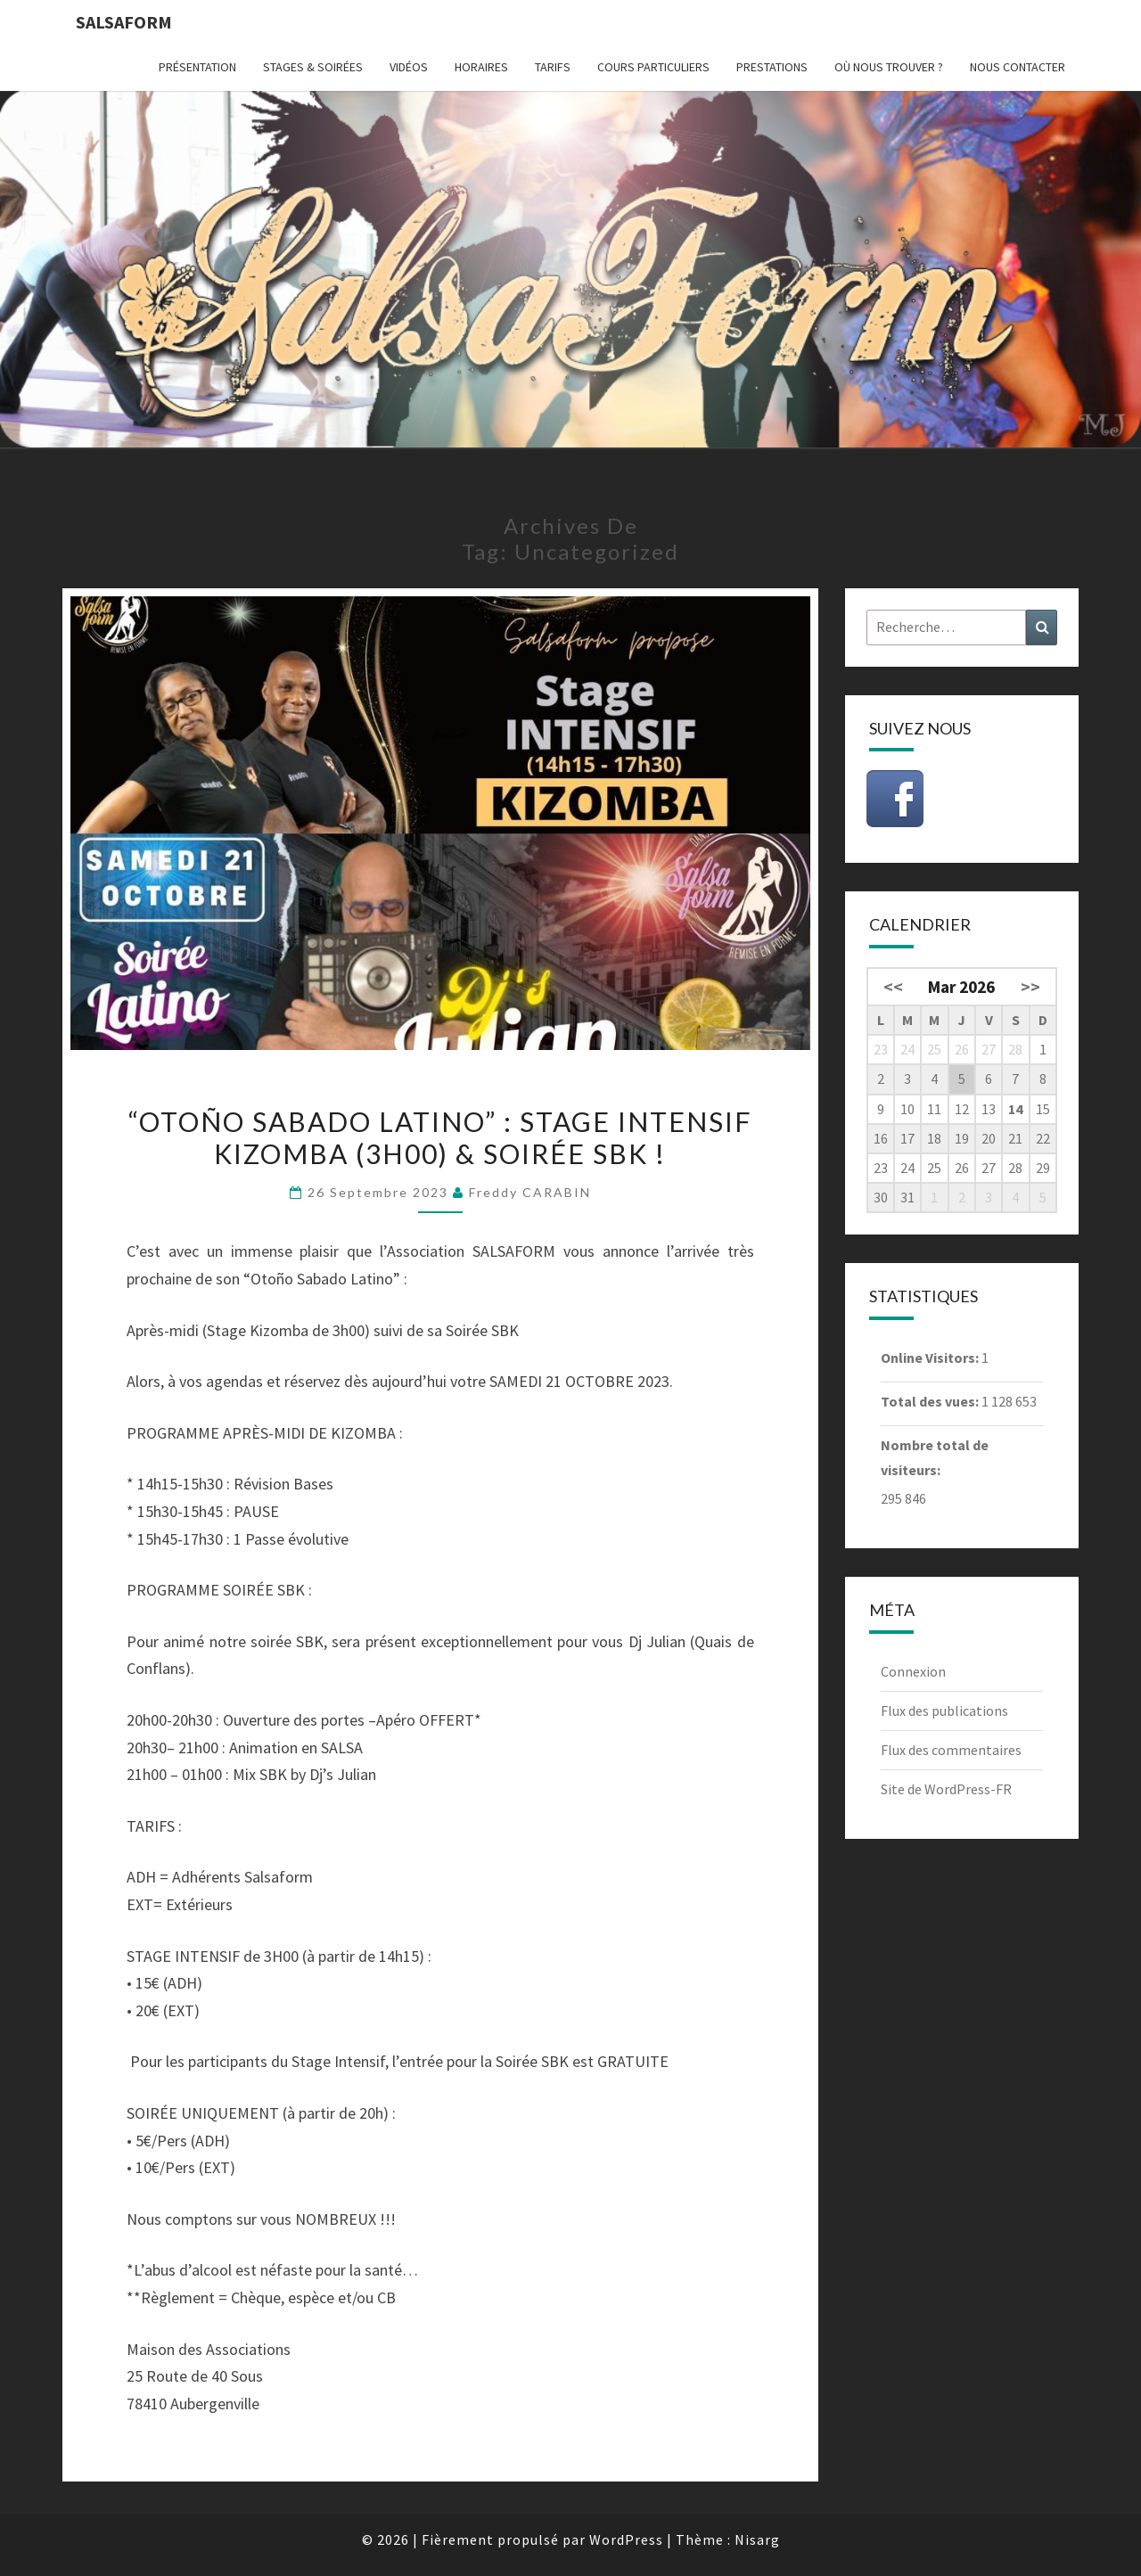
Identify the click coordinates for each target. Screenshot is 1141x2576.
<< (893, 986)
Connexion (913, 1671)
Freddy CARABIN (530, 1192)
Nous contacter (1017, 67)
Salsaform (124, 22)
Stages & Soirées (313, 67)
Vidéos (409, 67)
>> (1030, 986)
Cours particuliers (653, 67)
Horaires (481, 67)
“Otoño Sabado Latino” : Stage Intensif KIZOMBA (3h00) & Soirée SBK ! (440, 1137)
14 (1015, 1109)
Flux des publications (944, 1710)
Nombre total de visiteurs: (935, 1457)
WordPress (626, 2539)
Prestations (772, 67)
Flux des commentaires (951, 1750)
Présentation (197, 67)
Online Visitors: (931, 1357)
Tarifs (552, 67)
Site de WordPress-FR (946, 1789)
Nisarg (757, 2539)
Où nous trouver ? (888, 67)
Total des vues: (931, 1401)
